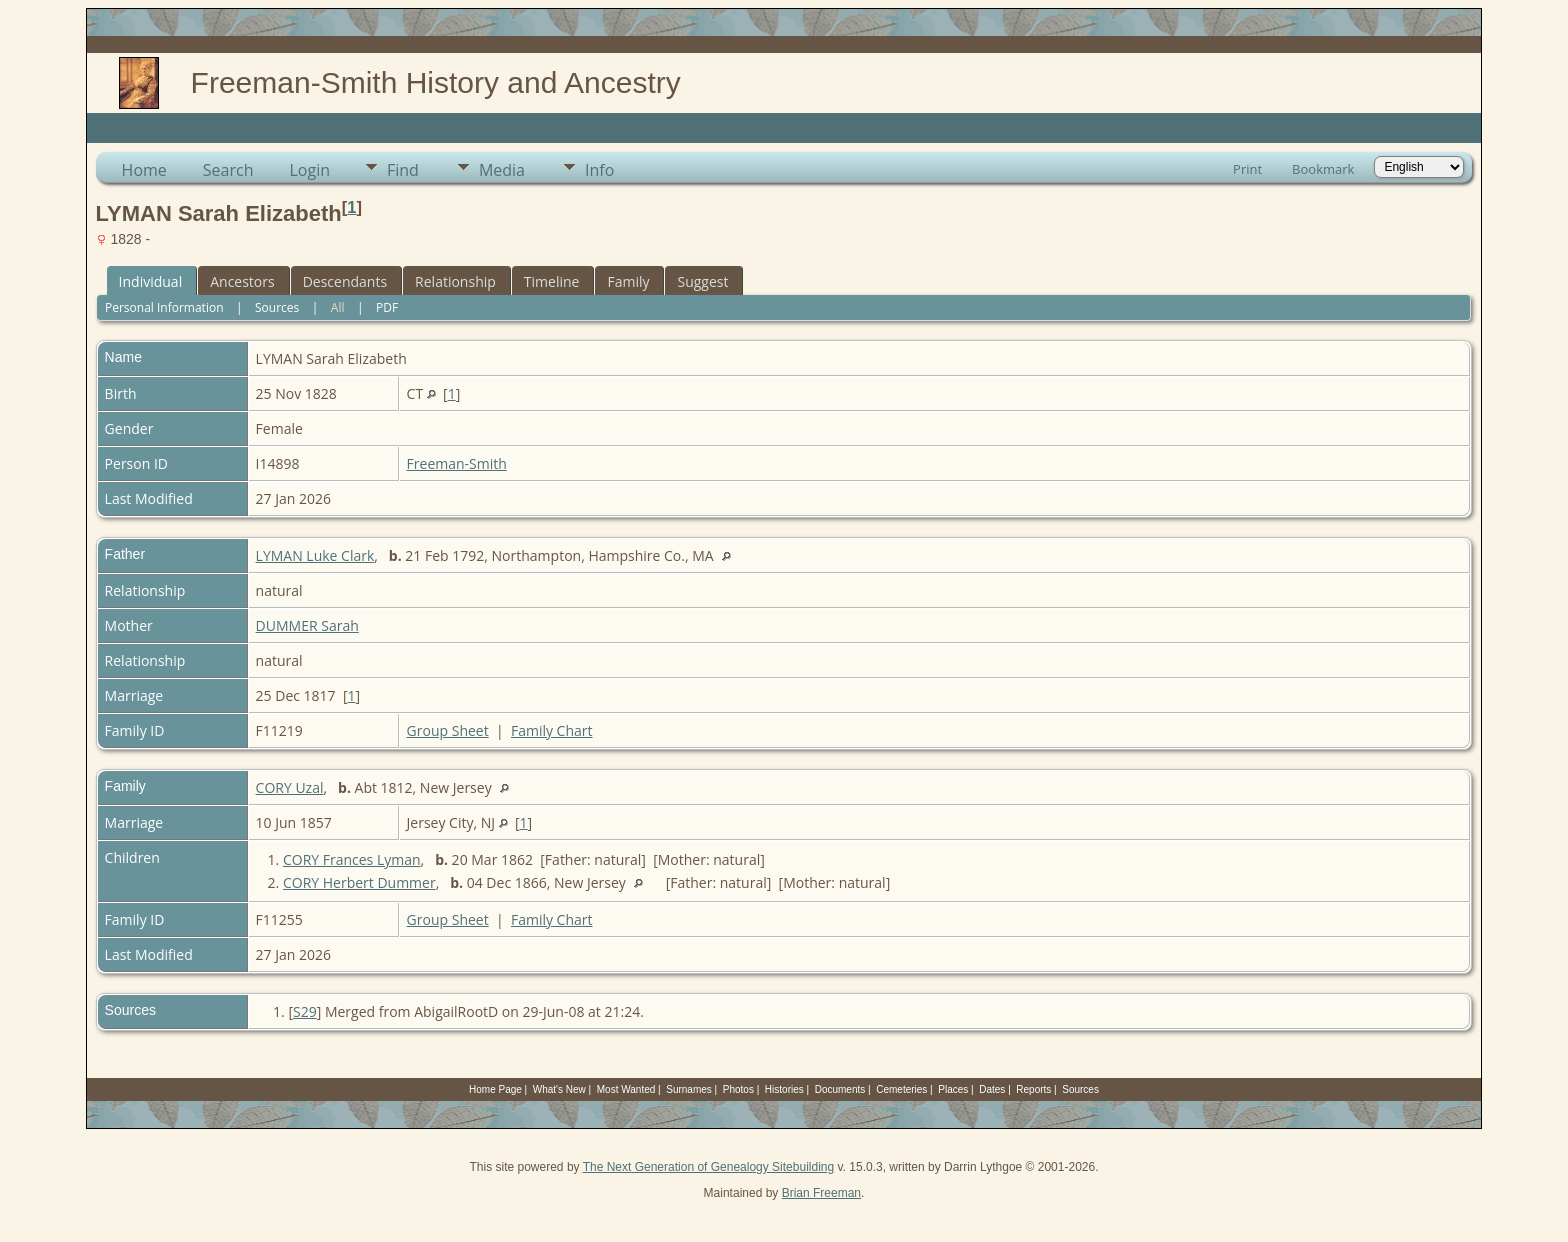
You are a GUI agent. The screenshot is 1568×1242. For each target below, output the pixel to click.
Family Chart (552, 730)
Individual (151, 281)
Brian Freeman (821, 1193)
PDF (387, 307)
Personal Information (164, 307)
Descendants (345, 281)
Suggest (702, 281)
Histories (784, 1089)
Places (953, 1089)
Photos (738, 1089)
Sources (277, 307)
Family (628, 281)
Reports (1033, 1089)
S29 (305, 1011)
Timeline (552, 281)
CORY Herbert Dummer (359, 882)
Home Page (495, 1089)
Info (599, 170)
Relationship (455, 281)
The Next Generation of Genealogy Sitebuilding (709, 1167)
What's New (559, 1089)
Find (403, 170)
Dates (992, 1089)
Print (1247, 169)
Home (144, 170)
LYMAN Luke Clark (315, 555)
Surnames (689, 1089)
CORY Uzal (290, 787)
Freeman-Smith (457, 463)
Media (502, 170)
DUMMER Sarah (307, 625)
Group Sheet (448, 730)
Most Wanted (626, 1089)
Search (228, 170)
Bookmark (1323, 169)
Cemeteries (901, 1089)
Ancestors (242, 281)
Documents (840, 1089)
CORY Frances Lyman (352, 859)
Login (309, 170)
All (338, 307)
